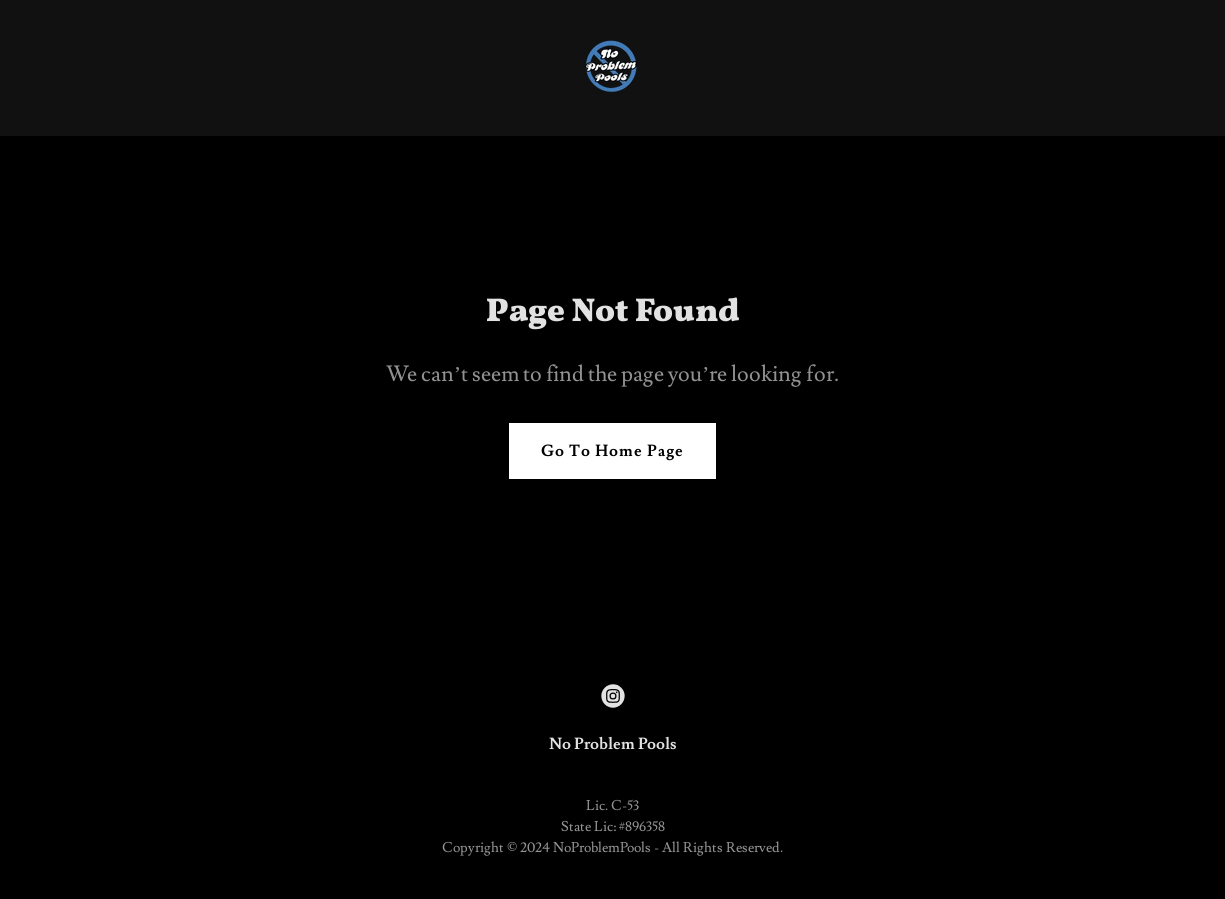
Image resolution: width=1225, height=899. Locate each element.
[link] (612, 64)
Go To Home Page (612, 451)
